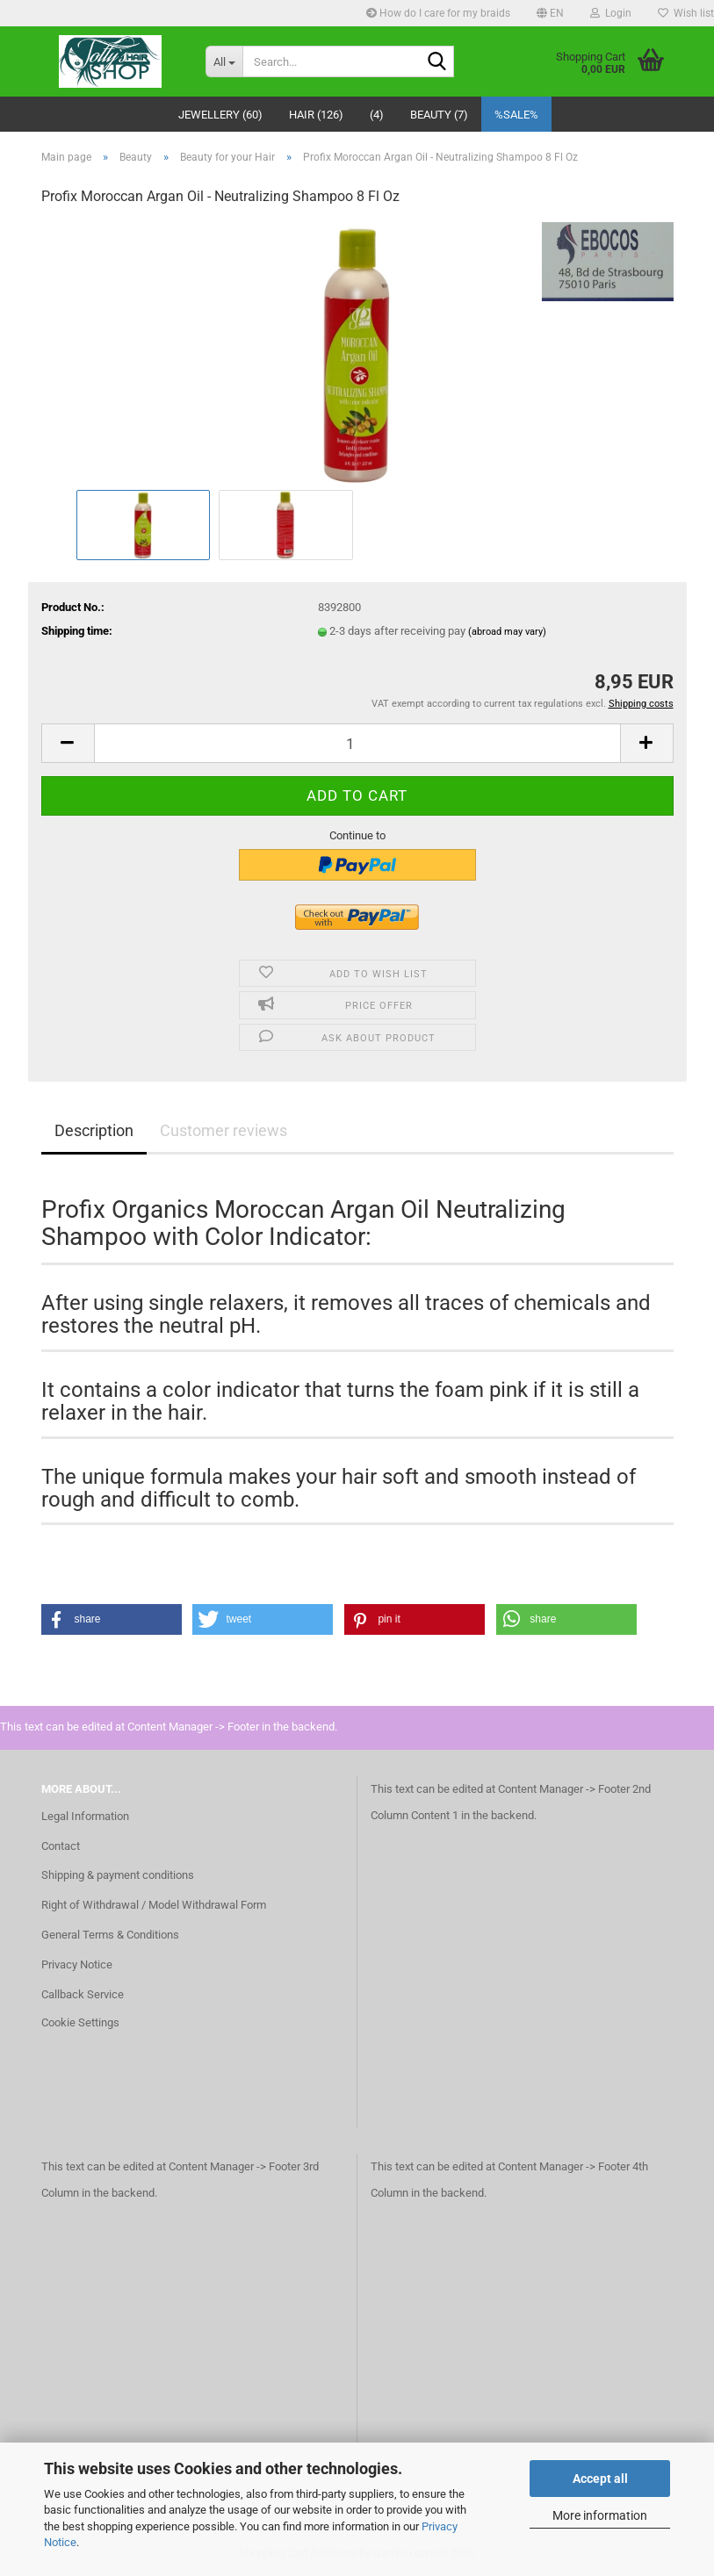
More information (599, 2515)
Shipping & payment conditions (117, 1875)
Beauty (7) (439, 114)
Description (93, 1130)
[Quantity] (357, 743)
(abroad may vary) (507, 631)
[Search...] (224, 61)
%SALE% (516, 114)
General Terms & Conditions (110, 1934)
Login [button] (610, 13)
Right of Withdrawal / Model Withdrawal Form (153, 1904)
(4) (377, 114)
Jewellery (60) (220, 114)
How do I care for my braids (438, 13)
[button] (550, 13)
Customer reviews (223, 1130)
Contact (60, 1846)
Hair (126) (316, 114)
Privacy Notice (76, 1964)
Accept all (600, 2479)
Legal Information (85, 1816)
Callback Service (82, 1994)
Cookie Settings (80, 2022)
